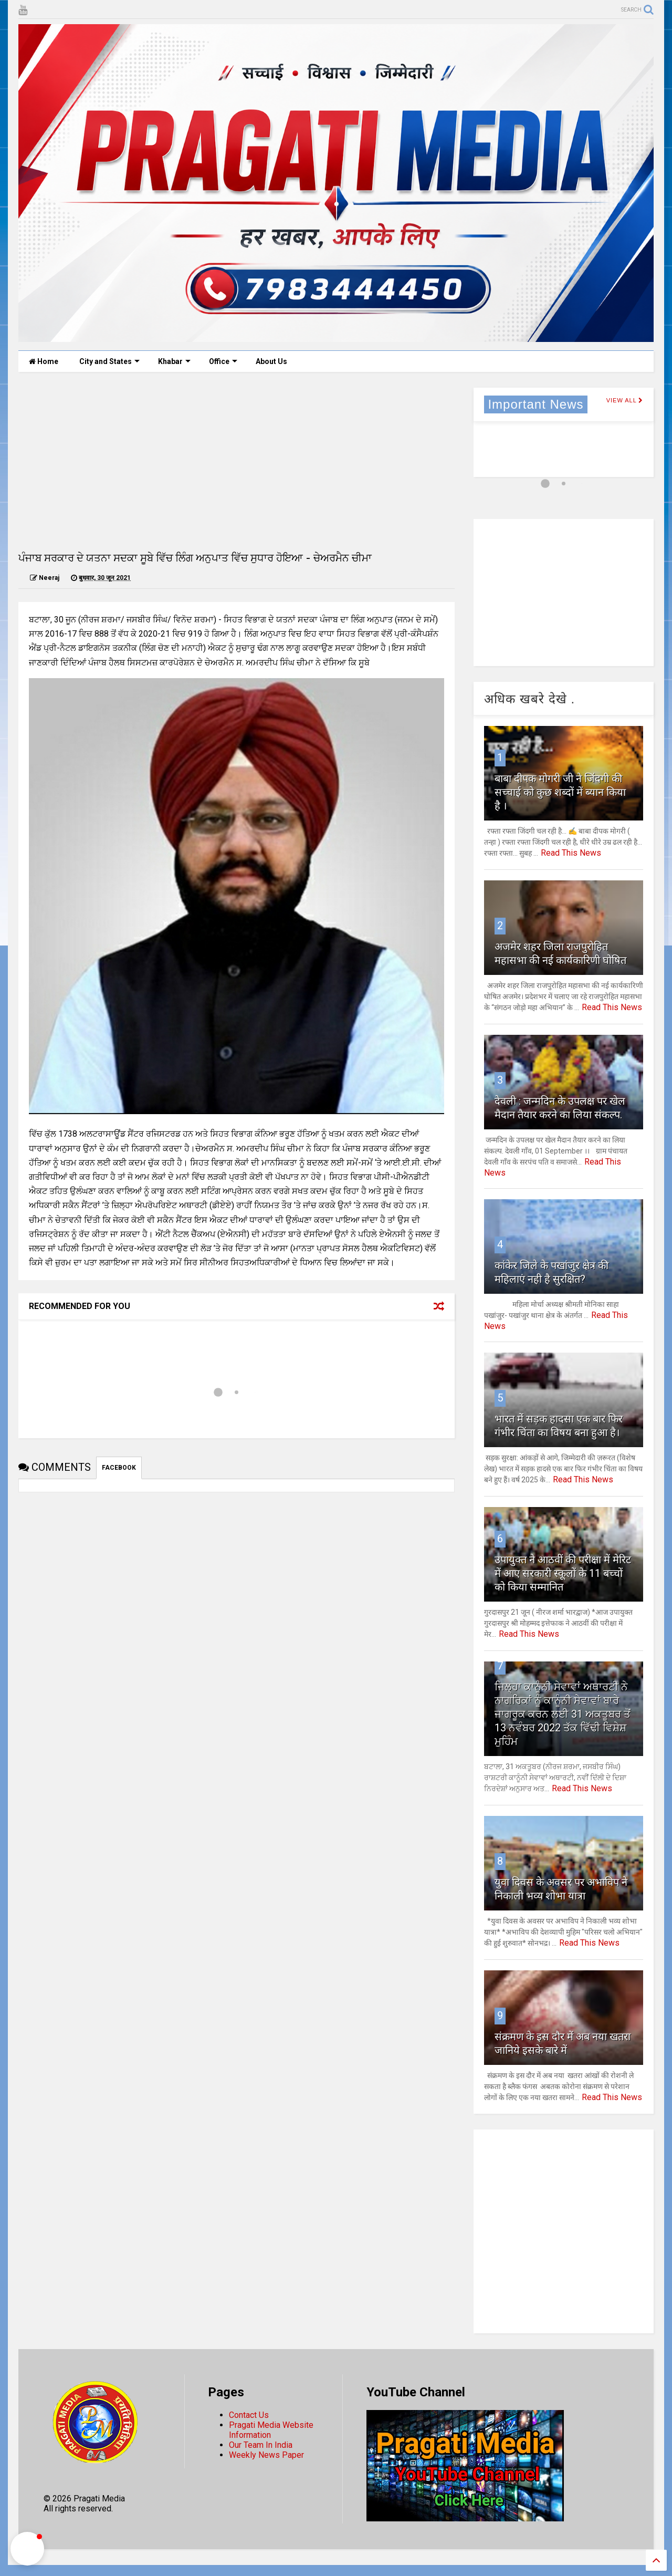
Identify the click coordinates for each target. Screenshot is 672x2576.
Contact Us (249, 2415)
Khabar (174, 361)
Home (43, 361)
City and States (109, 361)
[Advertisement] (236, 461)
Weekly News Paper (266, 2455)
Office (223, 361)
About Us (271, 361)
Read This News (571, 853)
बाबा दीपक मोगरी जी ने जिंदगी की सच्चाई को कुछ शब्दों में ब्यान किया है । (560, 792)
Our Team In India (260, 2445)
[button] (27, 2548)
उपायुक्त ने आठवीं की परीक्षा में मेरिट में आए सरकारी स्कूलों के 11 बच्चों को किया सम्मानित (563, 1573)
